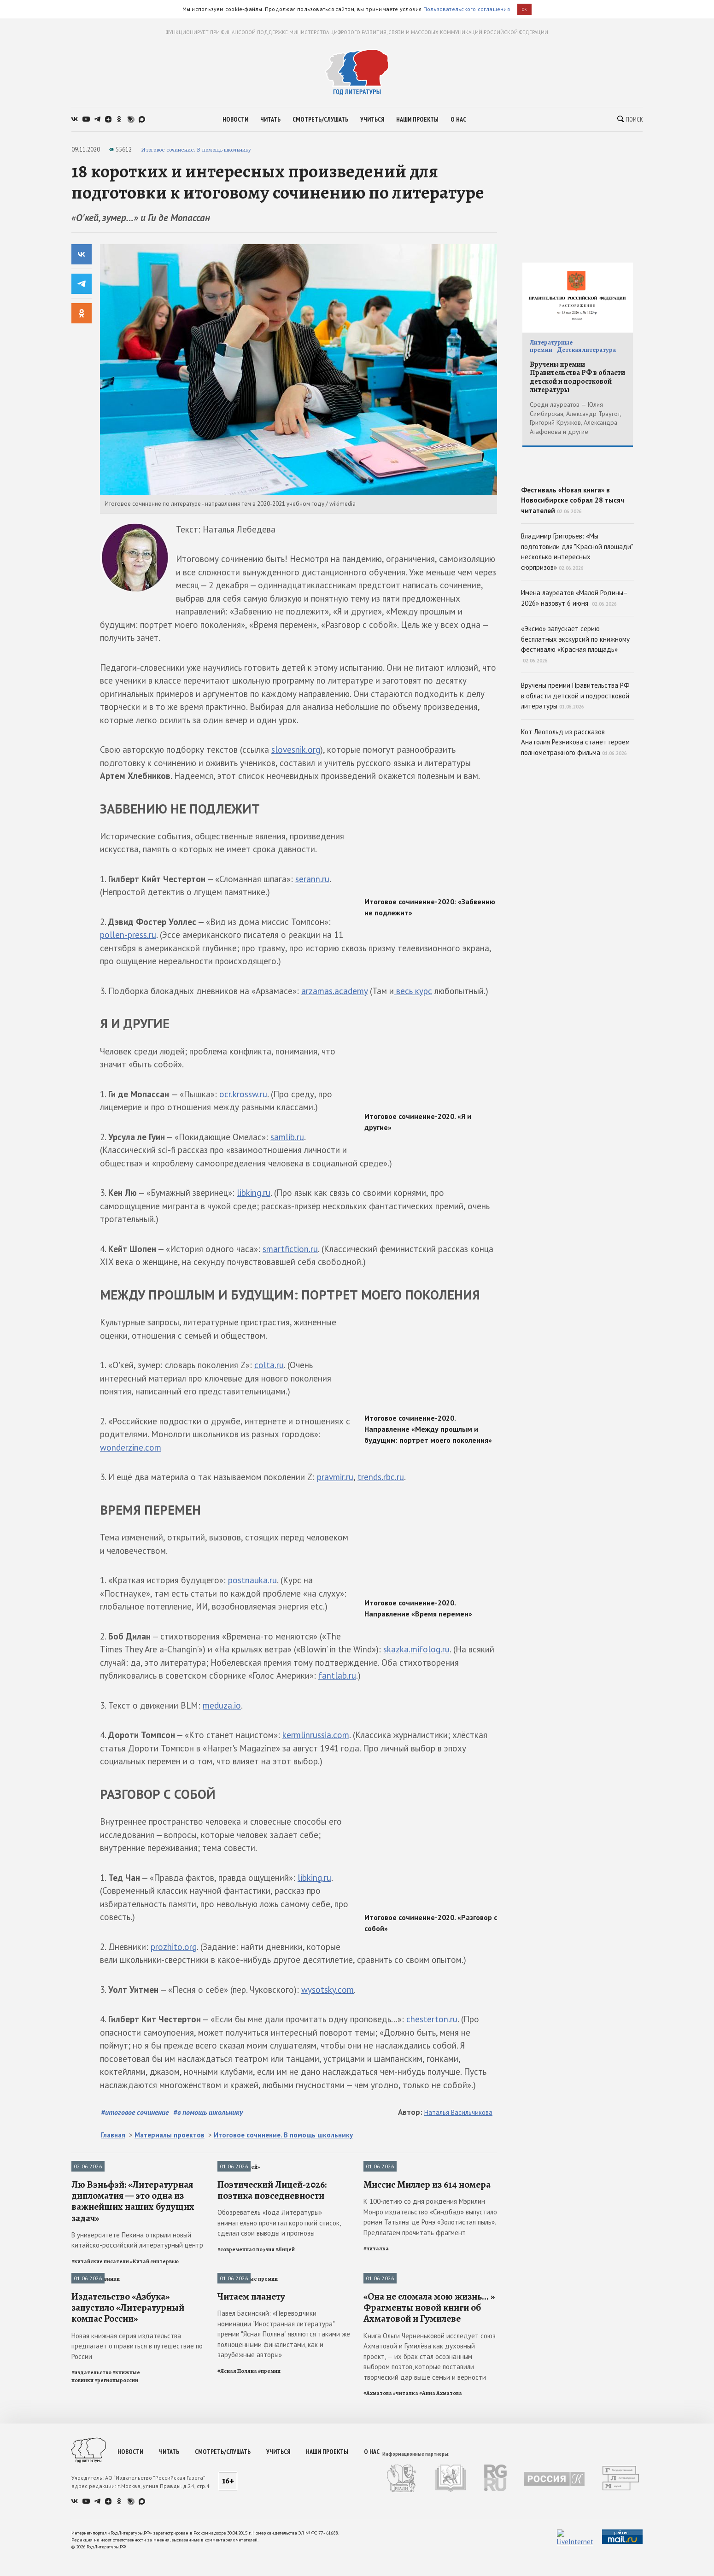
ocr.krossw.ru (243, 1094)
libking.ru (253, 1192)
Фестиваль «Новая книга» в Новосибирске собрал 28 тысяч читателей (577, 527)
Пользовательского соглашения (466, 9)
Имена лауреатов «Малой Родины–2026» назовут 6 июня (574, 663)
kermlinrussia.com (315, 1734)
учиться (372, 119)
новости (235, 119)
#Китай (139, 2344)
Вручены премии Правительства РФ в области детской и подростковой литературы (577, 377)
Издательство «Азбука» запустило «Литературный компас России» (127, 2474)
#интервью (164, 2344)
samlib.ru (287, 1136)
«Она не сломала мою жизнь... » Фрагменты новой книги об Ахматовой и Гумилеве (429, 2474)
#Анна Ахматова (440, 2560)
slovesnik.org (295, 749)
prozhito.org (174, 1946)
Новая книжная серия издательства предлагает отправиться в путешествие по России (137, 2513)
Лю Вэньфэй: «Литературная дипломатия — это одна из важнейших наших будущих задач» (132, 2284)
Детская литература (586, 349)
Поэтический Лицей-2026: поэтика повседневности (272, 2273)
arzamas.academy (334, 990)
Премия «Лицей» (238, 2167)
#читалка (376, 2332)
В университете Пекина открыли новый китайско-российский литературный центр (137, 2323)
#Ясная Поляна (237, 2537)
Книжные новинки (95, 2362)
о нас (458, 119)
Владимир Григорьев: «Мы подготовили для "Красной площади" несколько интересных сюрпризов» (577, 617)
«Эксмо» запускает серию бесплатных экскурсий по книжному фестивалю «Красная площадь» (575, 710)
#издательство (91, 2539)
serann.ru (312, 878)
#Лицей (285, 2332)
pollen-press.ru (128, 934)
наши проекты (417, 119)
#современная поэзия (246, 2332)
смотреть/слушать (320, 119)
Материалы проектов (170, 2135)
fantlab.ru (337, 1675)
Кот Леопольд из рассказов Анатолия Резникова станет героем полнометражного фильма (575, 807)
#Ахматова (377, 2560)
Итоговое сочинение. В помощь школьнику (196, 149)
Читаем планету (251, 2463)
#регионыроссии (116, 2547)
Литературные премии (247, 2362)
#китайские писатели (100, 2344)
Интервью (84, 2167)
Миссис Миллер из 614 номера (427, 2267)
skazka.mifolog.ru (416, 1649)
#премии (269, 2537)
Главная (113, 2135)
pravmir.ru (335, 1476)
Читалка (374, 2167)
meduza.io (222, 1705)
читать (270, 119)
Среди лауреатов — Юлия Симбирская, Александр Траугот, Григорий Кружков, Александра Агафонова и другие (575, 418)
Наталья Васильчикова (458, 2112)
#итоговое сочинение (135, 2112)
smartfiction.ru (290, 1248)
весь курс (413, 990)
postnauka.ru (252, 1580)
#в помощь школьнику (208, 2112)
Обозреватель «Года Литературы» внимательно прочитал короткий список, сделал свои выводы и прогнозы (278, 2306)
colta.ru (269, 1364)
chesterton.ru (431, 2019)
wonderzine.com (130, 1447)
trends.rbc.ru (380, 1476)
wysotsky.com (327, 1989)
